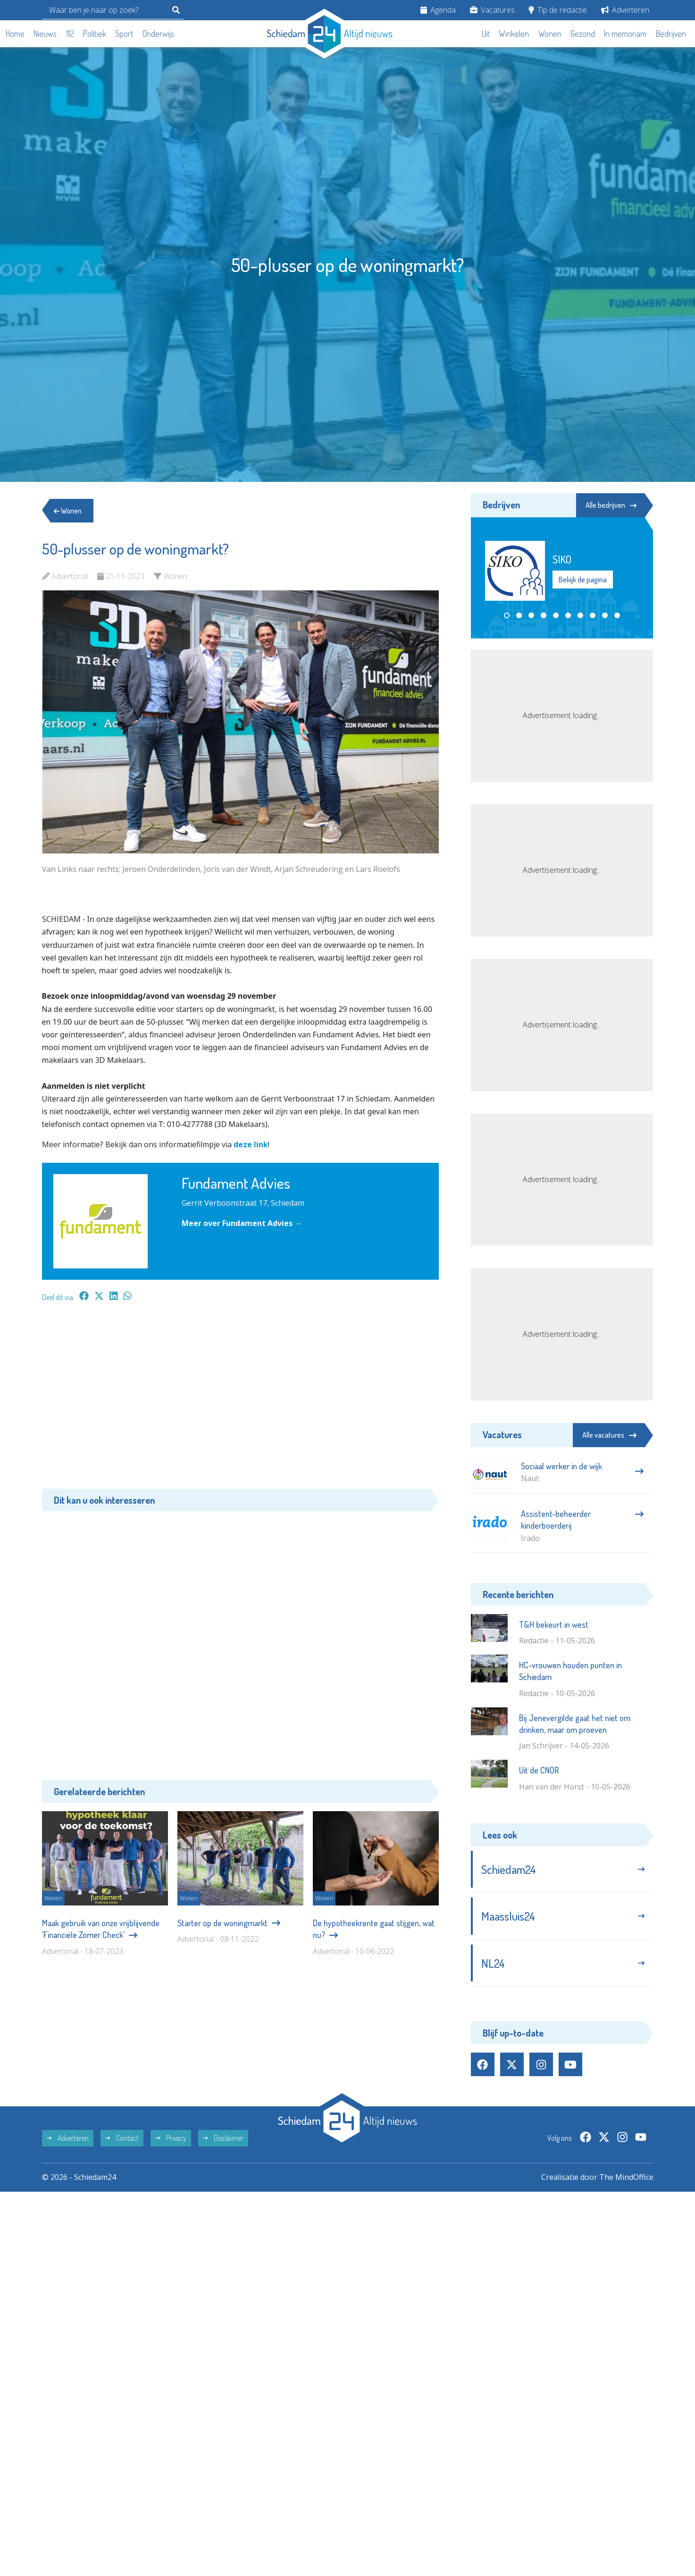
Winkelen (514, 33)
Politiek (94, 33)
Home (15, 33)
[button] (507, 615)
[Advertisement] (240, 1400)
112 (70, 33)
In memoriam (625, 33)
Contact (122, 2138)
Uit (486, 33)
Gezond (582, 33)
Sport (124, 33)
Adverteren (625, 10)
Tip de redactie (557, 10)
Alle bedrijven (610, 505)
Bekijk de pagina (583, 579)
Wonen (549, 33)
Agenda (438, 10)
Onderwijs (158, 33)
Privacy (170, 2138)
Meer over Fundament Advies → (242, 1223)
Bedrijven (671, 33)
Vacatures (492, 10)
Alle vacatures (609, 1435)
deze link (251, 1144)
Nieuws (45, 33)
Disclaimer (223, 2138)
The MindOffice (626, 2177)
